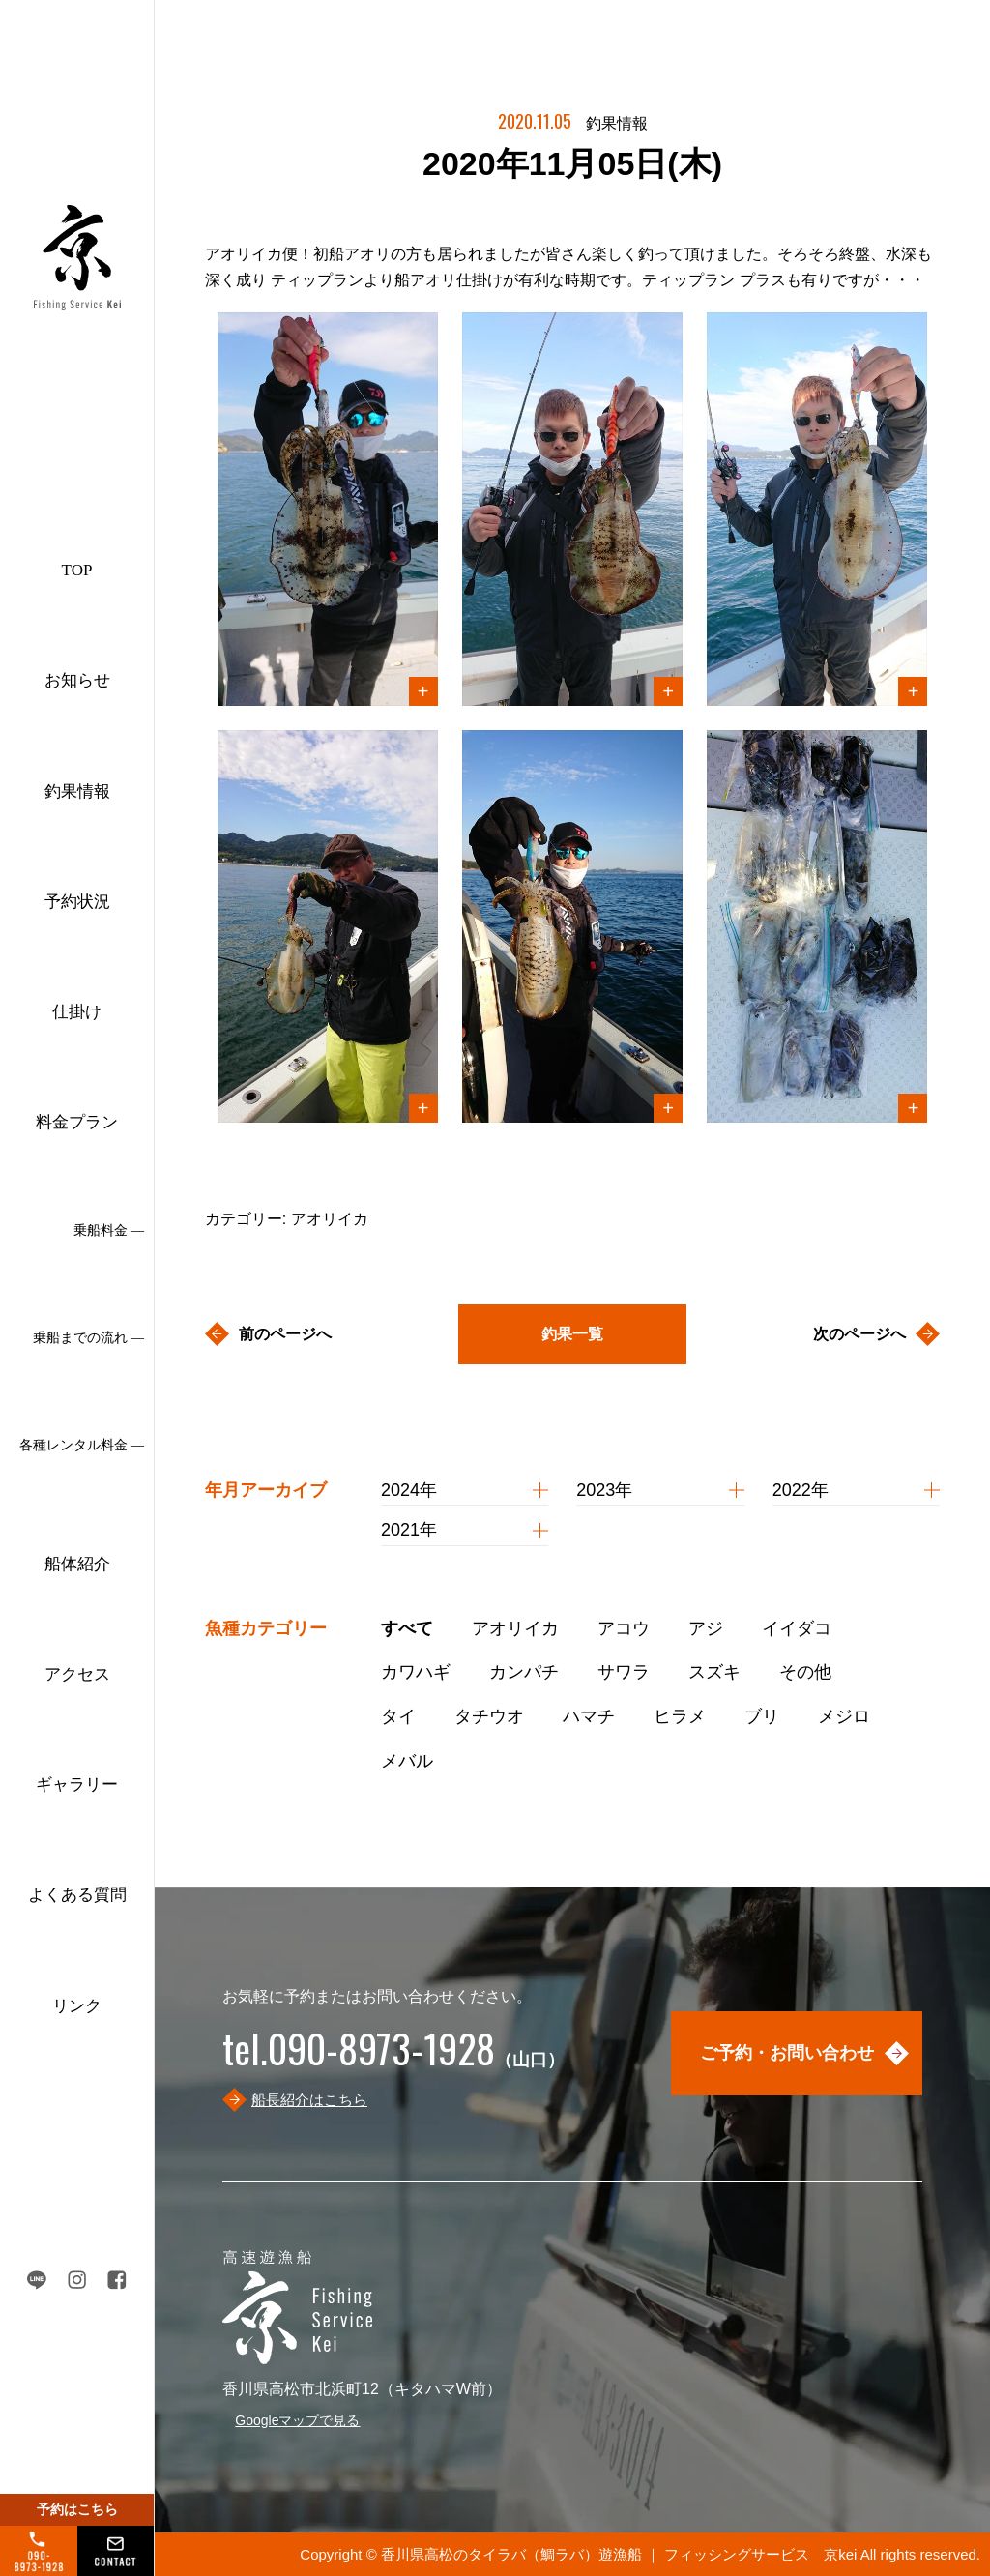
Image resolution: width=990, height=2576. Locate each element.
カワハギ (416, 1672)
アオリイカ (515, 1628)
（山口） (393, 2059)
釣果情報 (77, 791)
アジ (705, 1628)
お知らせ (77, 680)
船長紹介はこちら (309, 2100)
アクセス (77, 1674)
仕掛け (77, 1012)
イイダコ (796, 1628)
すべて (407, 1628)
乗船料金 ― (109, 1230)
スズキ (714, 1672)
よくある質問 (77, 1895)
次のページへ (859, 1334)
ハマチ (589, 1716)
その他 (805, 1672)
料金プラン (77, 1122)
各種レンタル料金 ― (82, 1445)
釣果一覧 (572, 1334)
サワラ (623, 1672)
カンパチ (524, 1672)
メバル (407, 1761)
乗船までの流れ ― (89, 1338)
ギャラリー (77, 1784)
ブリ (761, 1716)
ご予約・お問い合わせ (787, 2053)
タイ (398, 1716)
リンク (77, 2006)
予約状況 (77, 902)
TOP (77, 570)
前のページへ (285, 1334)
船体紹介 (77, 1564)
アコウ (623, 1628)
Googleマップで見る (297, 2420)
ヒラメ (680, 1716)
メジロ (844, 1716)
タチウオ (489, 1716)
